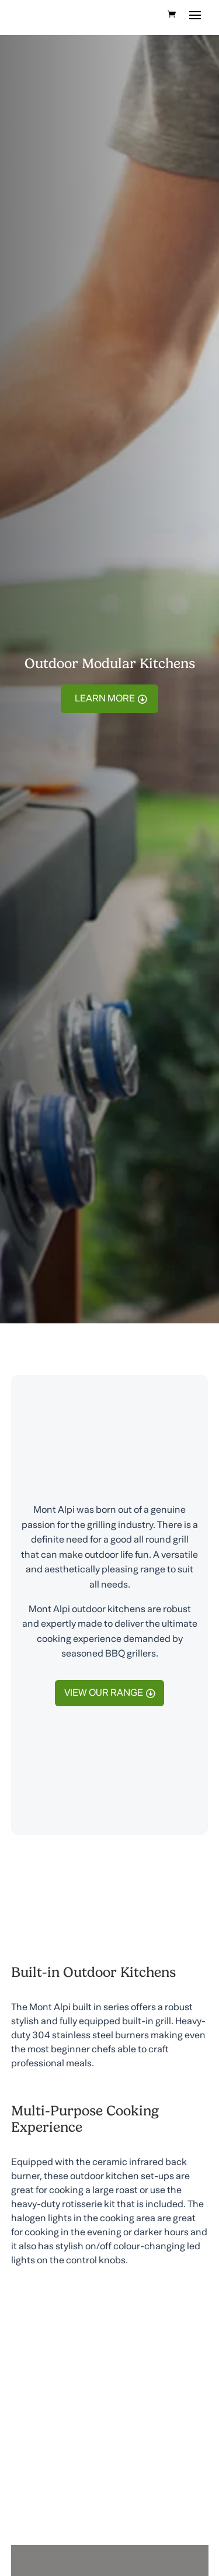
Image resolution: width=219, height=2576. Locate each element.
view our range (103, 1693)
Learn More (105, 699)
